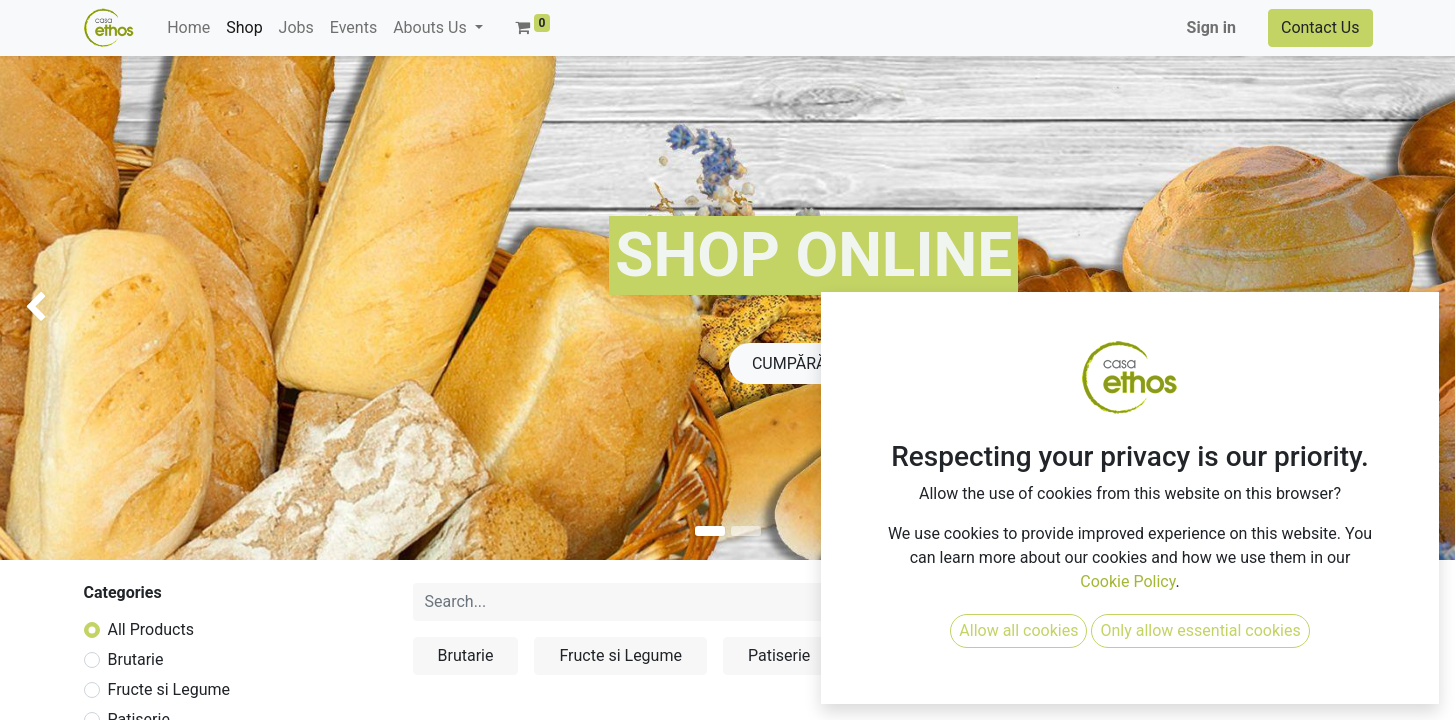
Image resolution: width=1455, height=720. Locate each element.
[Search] (1011, 602)
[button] (1188, 602)
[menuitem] (188, 28)
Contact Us (1320, 27)
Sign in (1211, 27)
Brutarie (136, 659)
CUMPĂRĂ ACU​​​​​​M (814, 363)
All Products (151, 629)
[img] (58, 308)
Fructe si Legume (169, 689)
